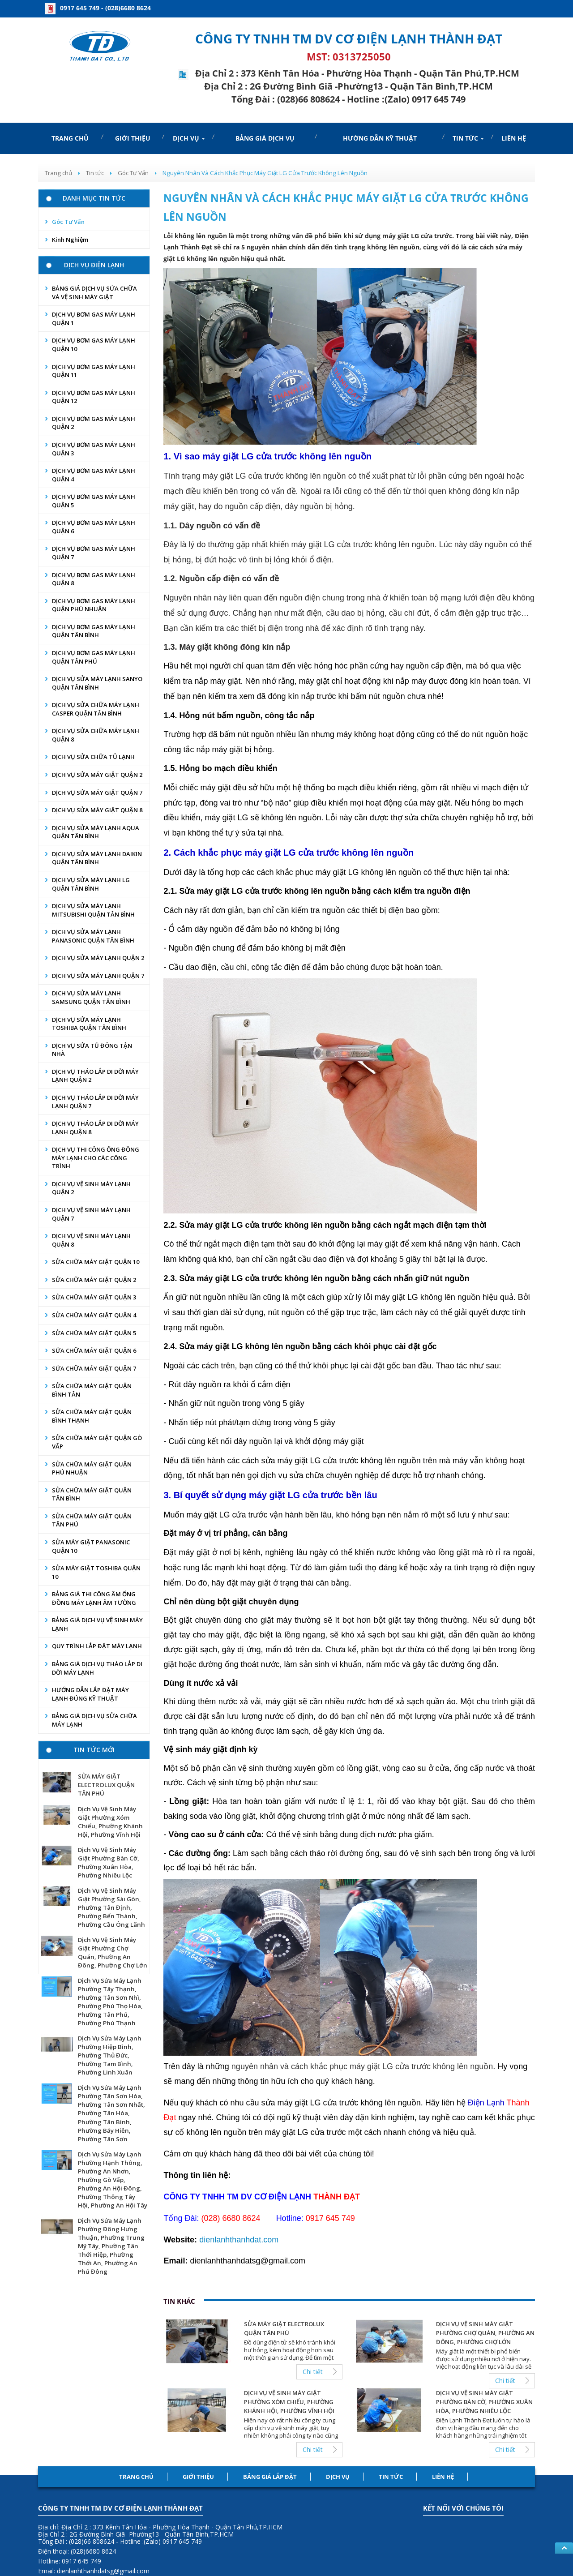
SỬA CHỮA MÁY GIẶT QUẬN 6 (94, 1350)
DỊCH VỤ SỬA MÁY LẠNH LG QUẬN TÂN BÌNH (91, 884)
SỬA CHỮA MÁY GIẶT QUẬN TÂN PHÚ (92, 1520)
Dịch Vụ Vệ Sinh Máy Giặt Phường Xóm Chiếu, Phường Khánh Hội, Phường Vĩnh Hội (110, 1822)
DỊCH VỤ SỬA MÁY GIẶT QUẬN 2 (97, 775)
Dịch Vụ (338, 2477)
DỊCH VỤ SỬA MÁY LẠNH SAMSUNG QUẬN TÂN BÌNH (91, 997)
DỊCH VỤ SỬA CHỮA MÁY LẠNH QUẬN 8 (95, 735)
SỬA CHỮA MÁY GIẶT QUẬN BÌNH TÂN (92, 1390)
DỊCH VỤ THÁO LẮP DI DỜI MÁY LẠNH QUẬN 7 (95, 1101)
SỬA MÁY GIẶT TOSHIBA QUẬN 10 (96, 1572)
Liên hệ (443, 2477)
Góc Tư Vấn (68, 222)
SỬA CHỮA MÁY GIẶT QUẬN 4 (94, 1315)
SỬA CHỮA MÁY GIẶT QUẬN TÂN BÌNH (92, 1494)
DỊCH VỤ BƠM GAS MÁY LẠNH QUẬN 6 (93, 527)
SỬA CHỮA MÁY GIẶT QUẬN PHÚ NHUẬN (92, 1468)
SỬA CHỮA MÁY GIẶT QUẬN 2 (94, 1280)
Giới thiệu (198, 2477)
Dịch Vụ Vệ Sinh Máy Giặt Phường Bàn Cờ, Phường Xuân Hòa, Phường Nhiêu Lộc (108, 1862)
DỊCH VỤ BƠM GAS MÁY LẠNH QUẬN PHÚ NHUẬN (93, 605)
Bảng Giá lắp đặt (270, 2477)
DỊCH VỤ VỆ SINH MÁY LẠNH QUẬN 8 (91, 1240)
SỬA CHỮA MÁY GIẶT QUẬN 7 (94, 1368)
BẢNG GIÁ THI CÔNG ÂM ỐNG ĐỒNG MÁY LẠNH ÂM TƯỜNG (94, 1598)
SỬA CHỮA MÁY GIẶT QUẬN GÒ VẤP (97, 1442)
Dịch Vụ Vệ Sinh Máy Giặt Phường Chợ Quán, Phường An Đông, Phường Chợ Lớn (112, 1952)
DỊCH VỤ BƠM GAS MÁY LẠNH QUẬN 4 (93, 475)
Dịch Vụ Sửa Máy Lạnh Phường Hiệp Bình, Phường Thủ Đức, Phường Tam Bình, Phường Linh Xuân (109, 2055)
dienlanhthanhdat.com (238, 2239)
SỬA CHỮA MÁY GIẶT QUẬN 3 (94, 1297)
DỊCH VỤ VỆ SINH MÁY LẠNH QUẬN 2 (91, 1188)
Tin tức (391, 2477)
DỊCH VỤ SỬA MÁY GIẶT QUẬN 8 (97, 810)
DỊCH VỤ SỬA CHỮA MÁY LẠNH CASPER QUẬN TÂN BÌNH (95, 709)
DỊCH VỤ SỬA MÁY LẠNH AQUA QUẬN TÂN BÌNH (95, 832)
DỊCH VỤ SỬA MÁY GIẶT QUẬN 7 (97, 793)
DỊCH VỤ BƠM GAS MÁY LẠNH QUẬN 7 (93, 552)
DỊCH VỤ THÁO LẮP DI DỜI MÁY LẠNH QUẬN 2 (95, 1075)
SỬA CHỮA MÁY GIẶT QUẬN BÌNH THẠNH (92, 1416)
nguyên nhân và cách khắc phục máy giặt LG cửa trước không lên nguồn (362, 2066)
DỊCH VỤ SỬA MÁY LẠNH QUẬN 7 (98, 976)
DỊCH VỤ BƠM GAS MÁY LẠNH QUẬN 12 (93, 397)
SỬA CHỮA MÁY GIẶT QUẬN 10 (95, 1262)
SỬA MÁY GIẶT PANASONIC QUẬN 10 (91, 1546)
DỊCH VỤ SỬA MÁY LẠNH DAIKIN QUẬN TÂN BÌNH (97, 858)
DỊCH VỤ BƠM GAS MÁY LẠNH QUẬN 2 (93, 423)
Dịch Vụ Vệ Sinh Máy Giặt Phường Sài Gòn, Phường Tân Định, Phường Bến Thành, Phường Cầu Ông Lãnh (111, 1907)
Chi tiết (313, 2371)
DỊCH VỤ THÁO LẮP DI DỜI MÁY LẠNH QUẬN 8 (95, 1127)
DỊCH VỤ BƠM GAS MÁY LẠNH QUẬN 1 (93, 318)
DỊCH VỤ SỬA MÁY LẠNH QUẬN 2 (98, 958)
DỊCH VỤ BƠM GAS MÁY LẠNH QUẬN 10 (93, 344)
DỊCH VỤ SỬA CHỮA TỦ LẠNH (93, 757)
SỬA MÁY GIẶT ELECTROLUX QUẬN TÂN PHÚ (106, 1784)
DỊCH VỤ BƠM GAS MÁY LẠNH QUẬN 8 (93, 579)
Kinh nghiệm (70, 240)
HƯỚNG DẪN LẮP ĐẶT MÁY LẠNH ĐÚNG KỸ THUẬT (90, 1694)
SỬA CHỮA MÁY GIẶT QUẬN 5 (94, 1333)
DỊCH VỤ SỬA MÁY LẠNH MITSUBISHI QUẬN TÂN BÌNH (93, 910)
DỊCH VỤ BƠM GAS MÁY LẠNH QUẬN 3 (93, 449)
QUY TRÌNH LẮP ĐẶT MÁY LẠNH (97, 1646)
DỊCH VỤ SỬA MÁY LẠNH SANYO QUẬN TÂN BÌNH (97, 683)
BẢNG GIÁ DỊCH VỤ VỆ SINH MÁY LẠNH (97, 1624)
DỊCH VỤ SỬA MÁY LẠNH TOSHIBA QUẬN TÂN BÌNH (89, 1024)
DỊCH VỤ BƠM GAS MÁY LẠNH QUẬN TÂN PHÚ (93, 657)
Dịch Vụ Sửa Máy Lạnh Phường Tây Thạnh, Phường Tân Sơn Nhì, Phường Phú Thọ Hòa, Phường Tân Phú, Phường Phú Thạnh (110, 2001)
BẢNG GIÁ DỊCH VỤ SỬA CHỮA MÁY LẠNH (94, 1720)
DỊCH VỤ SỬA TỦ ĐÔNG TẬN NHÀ (92, 1050)
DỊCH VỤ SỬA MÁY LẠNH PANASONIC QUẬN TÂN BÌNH (93, 936)
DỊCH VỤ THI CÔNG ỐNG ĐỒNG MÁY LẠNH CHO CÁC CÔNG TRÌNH (95, 1157)
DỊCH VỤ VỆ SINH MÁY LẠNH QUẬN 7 (91, 1214)
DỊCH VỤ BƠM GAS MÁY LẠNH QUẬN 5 (93, 501)
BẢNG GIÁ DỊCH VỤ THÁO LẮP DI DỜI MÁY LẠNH (97, 1668)
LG (240, 475)
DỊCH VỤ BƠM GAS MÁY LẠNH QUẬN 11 (93, 371)
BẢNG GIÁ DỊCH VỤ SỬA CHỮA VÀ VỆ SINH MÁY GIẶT (94, 292)
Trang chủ (136, 2477)
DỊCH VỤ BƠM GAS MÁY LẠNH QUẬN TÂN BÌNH (93, 631)
